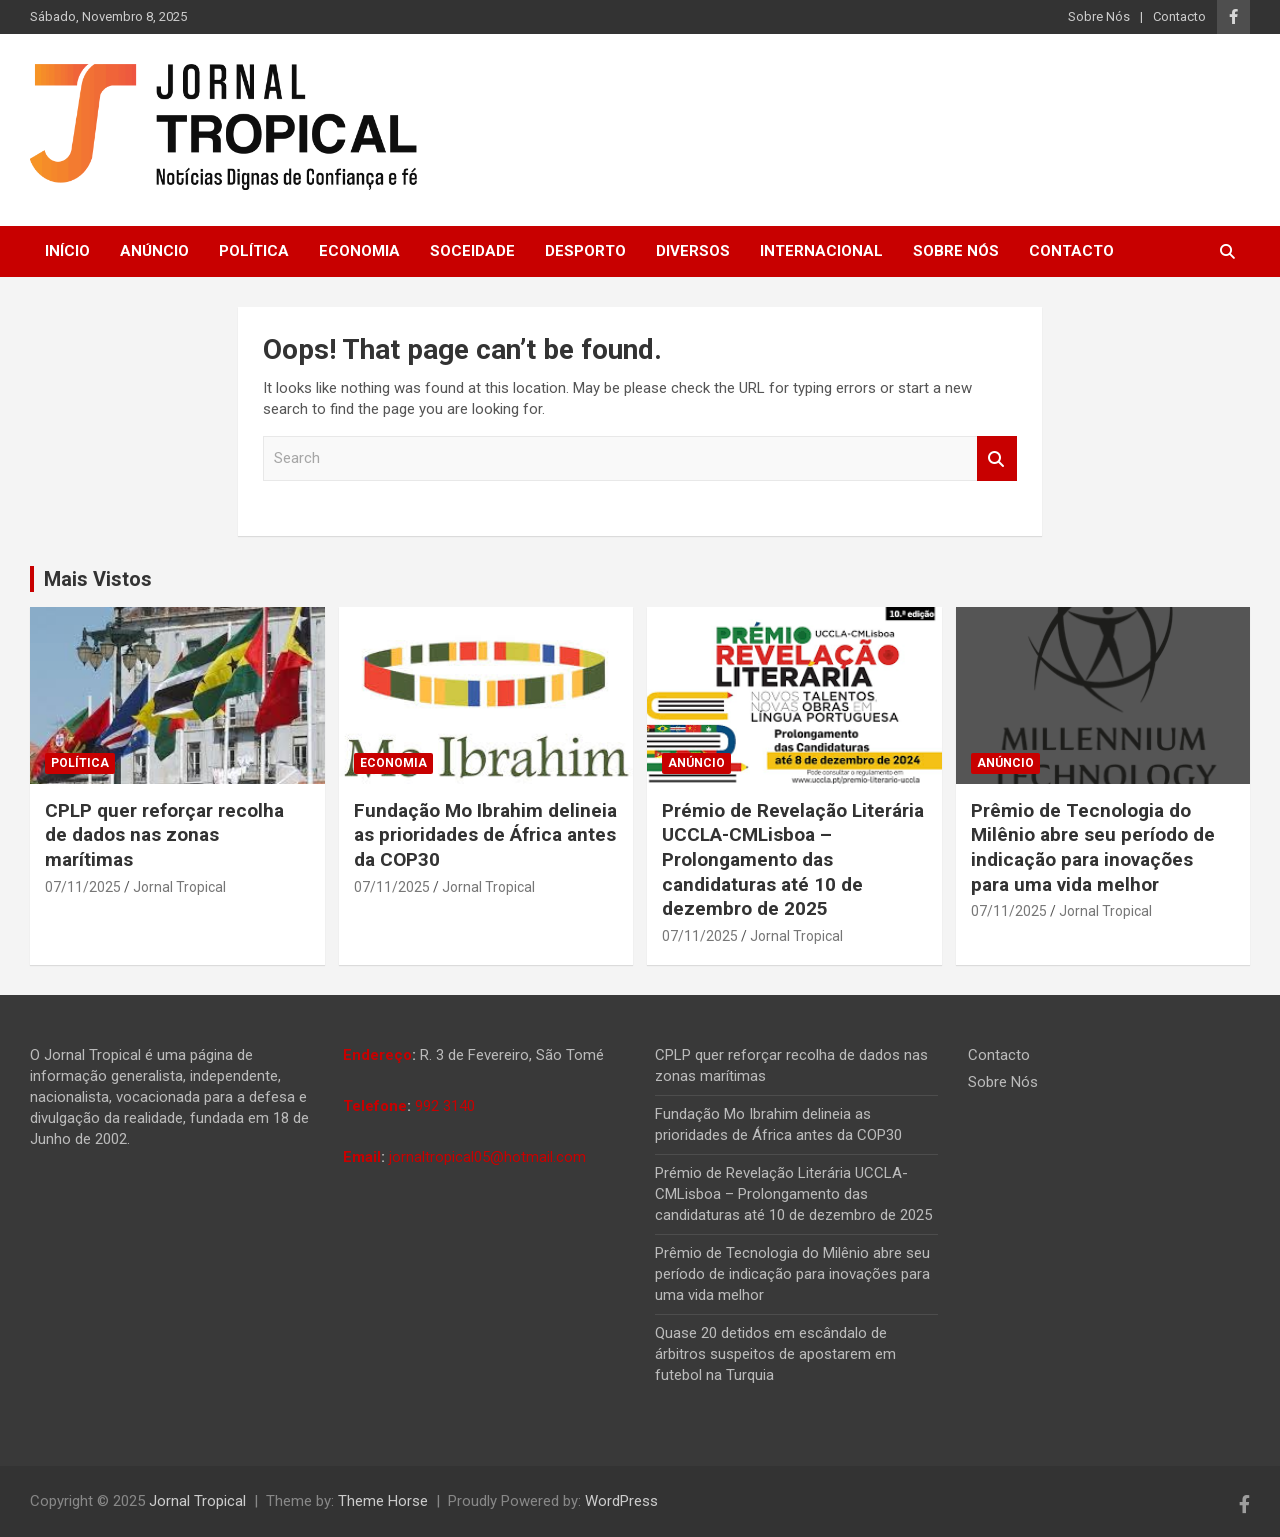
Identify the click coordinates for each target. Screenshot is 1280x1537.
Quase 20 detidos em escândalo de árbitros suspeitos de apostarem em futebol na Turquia (775, 1354)
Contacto (1179, 16)
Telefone (375, 1106)
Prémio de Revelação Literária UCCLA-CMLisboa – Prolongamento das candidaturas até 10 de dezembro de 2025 (793, 860)
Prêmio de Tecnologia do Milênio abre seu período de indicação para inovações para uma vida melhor (1093, 847)
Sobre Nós (1099, 16)
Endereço (377, 1055)
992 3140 (445, 1106)
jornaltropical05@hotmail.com (487, 1157)
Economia (359, 251)
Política (254, 251)
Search (997, 458)
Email (362, 1157)
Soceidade (472, 251)
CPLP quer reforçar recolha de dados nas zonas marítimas (164, 835)
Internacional (821, 251)
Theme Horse (383, 1501)
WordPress (621, 1501)
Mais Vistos (98, 579)
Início (67, 251)
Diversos (693, 251)
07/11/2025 (83, 887)
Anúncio (154, 251)
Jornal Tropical (179, 887)
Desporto (585, 251)
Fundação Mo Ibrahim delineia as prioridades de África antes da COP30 (485, 835)
